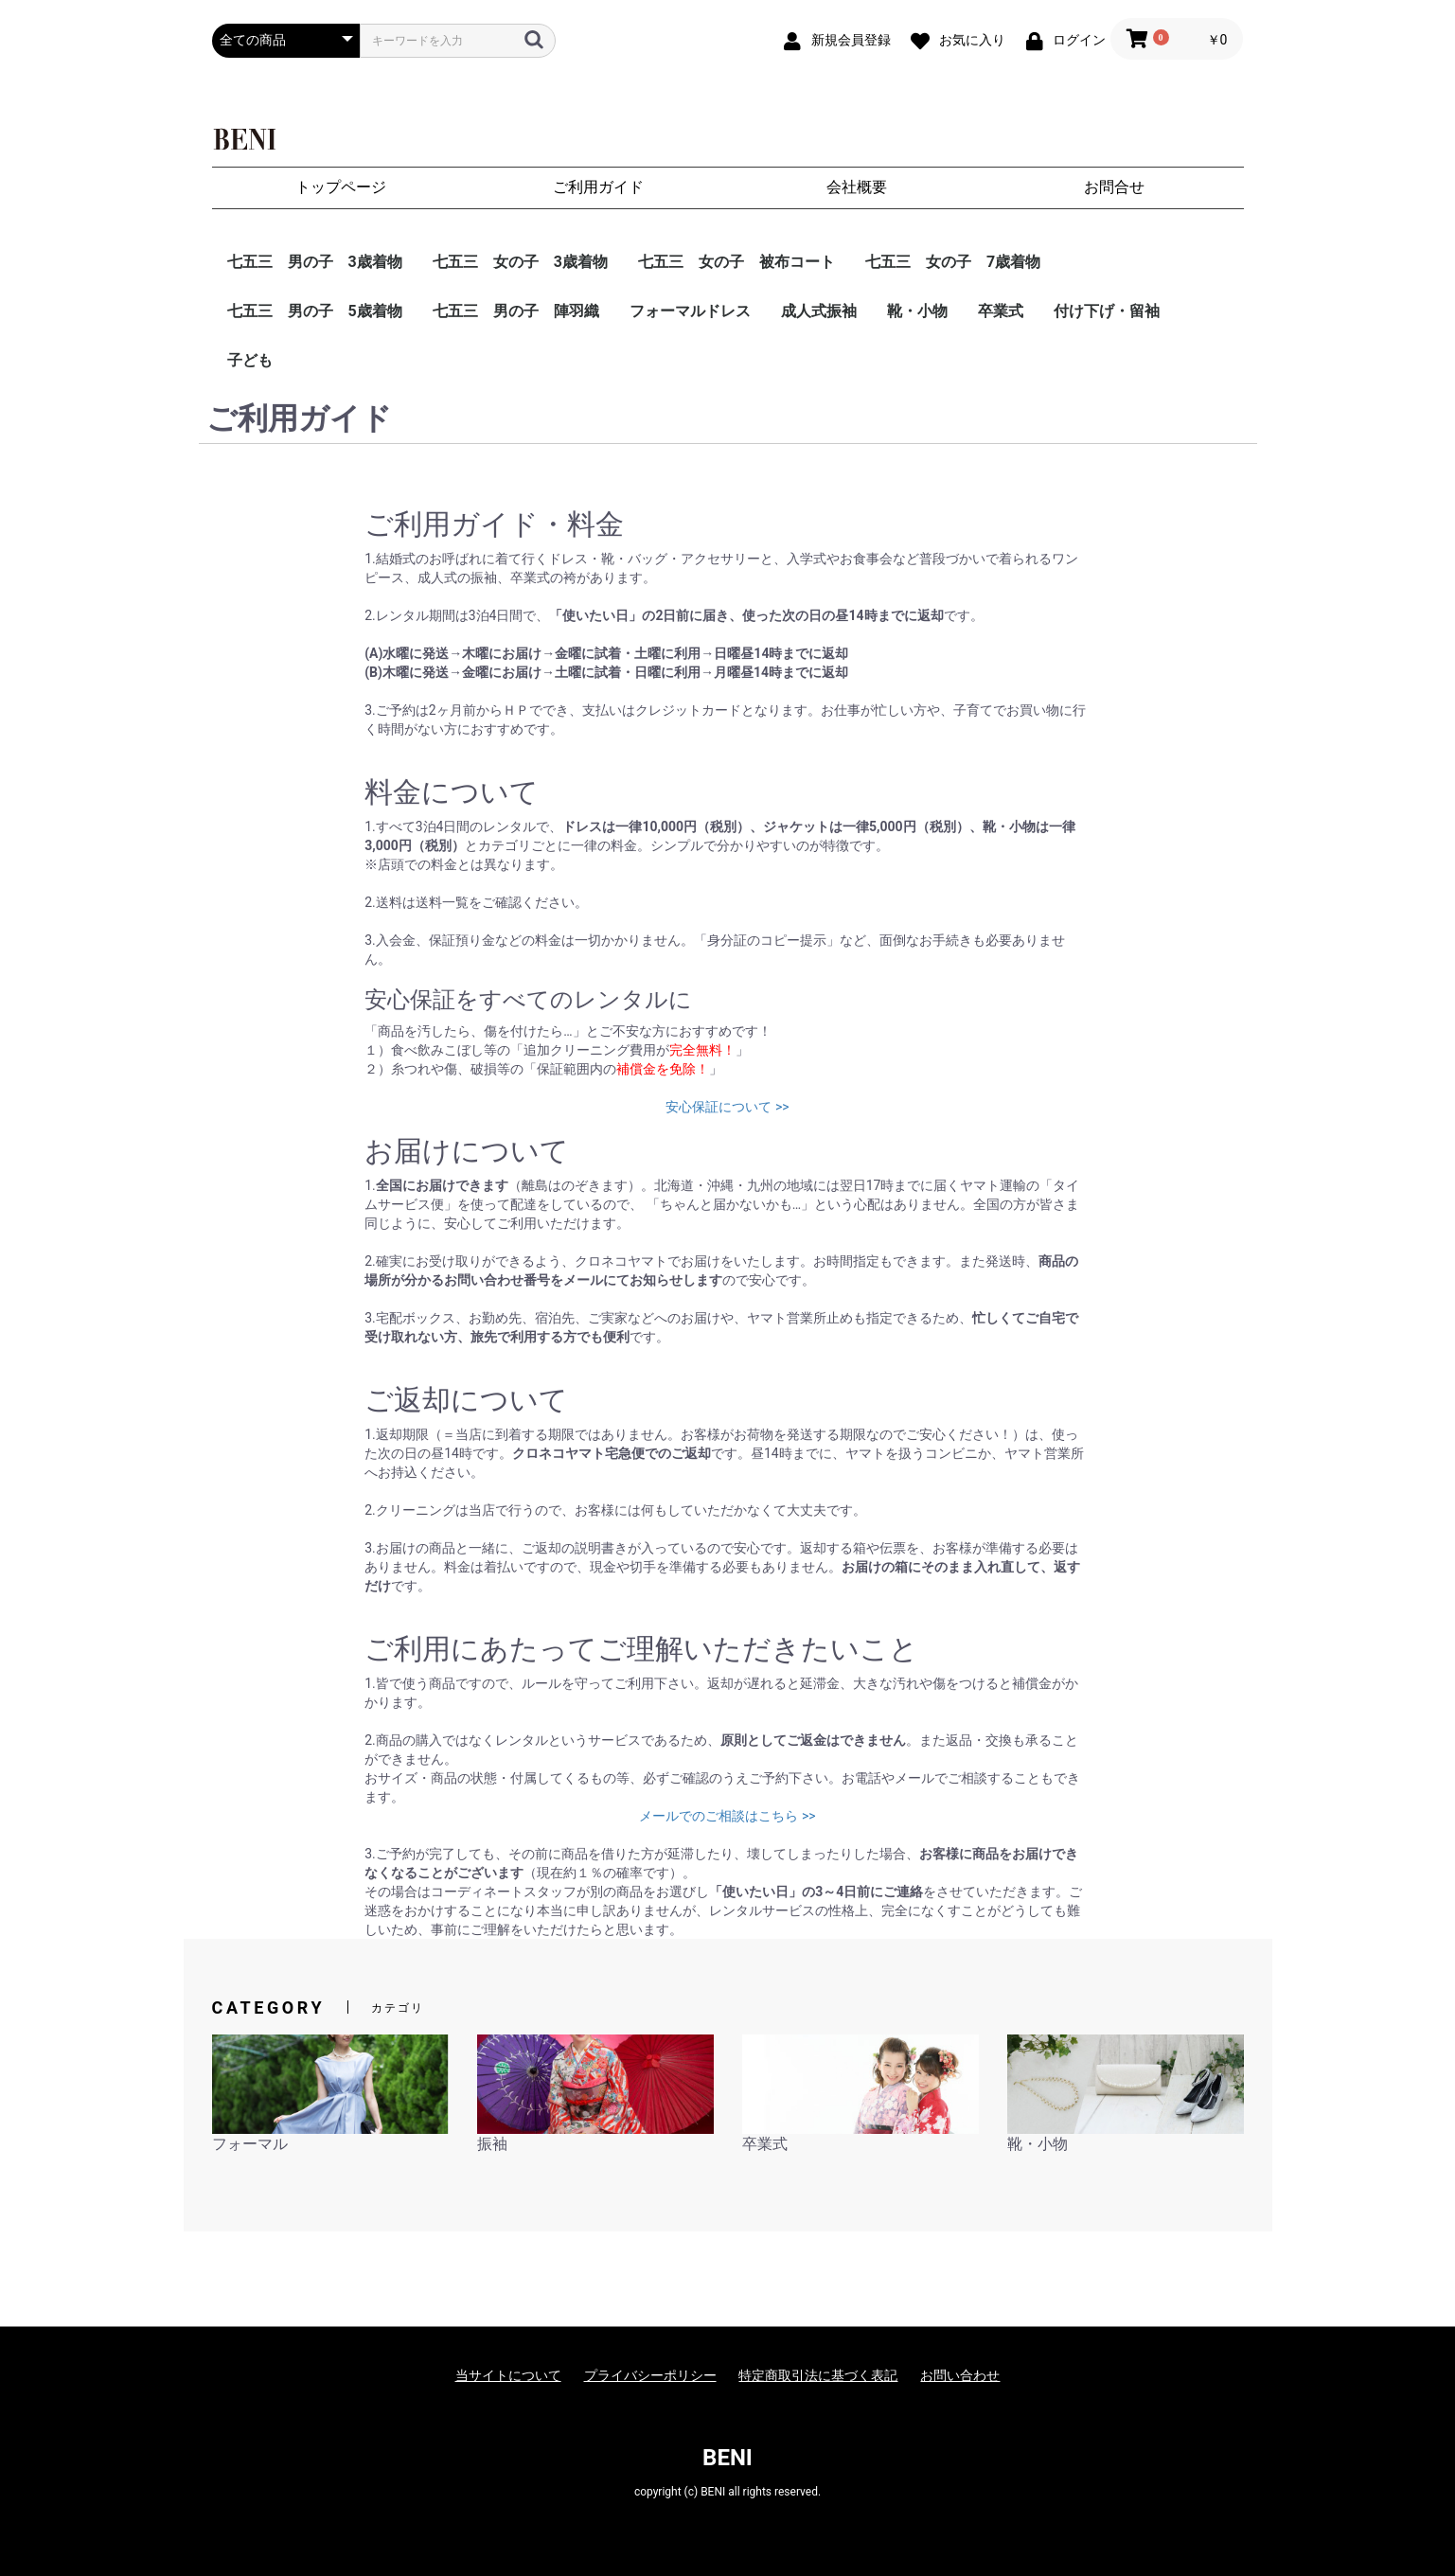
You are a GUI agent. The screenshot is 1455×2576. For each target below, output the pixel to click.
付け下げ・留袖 (1107, 311)
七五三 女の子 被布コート (736, 262)
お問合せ (1114, 187)
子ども (250, 360)
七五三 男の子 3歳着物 (314, 262)
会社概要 (856, 187)
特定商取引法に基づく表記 (817, 2375)
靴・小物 (917, 311)
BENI (727, 2457)
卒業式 (1000, 311)
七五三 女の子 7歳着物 (952, 262)
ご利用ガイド (598, 187)
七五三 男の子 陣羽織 (516, 311)
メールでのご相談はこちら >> (727, 1815)
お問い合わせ (960, 2375)
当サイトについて (508, 2375)
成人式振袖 (819, 311)
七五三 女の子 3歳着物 (520, 262)
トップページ (340, 187)
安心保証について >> (727, 1106)
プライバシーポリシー (650, 2375)
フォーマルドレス (690, 311)
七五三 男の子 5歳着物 (314, 311)
